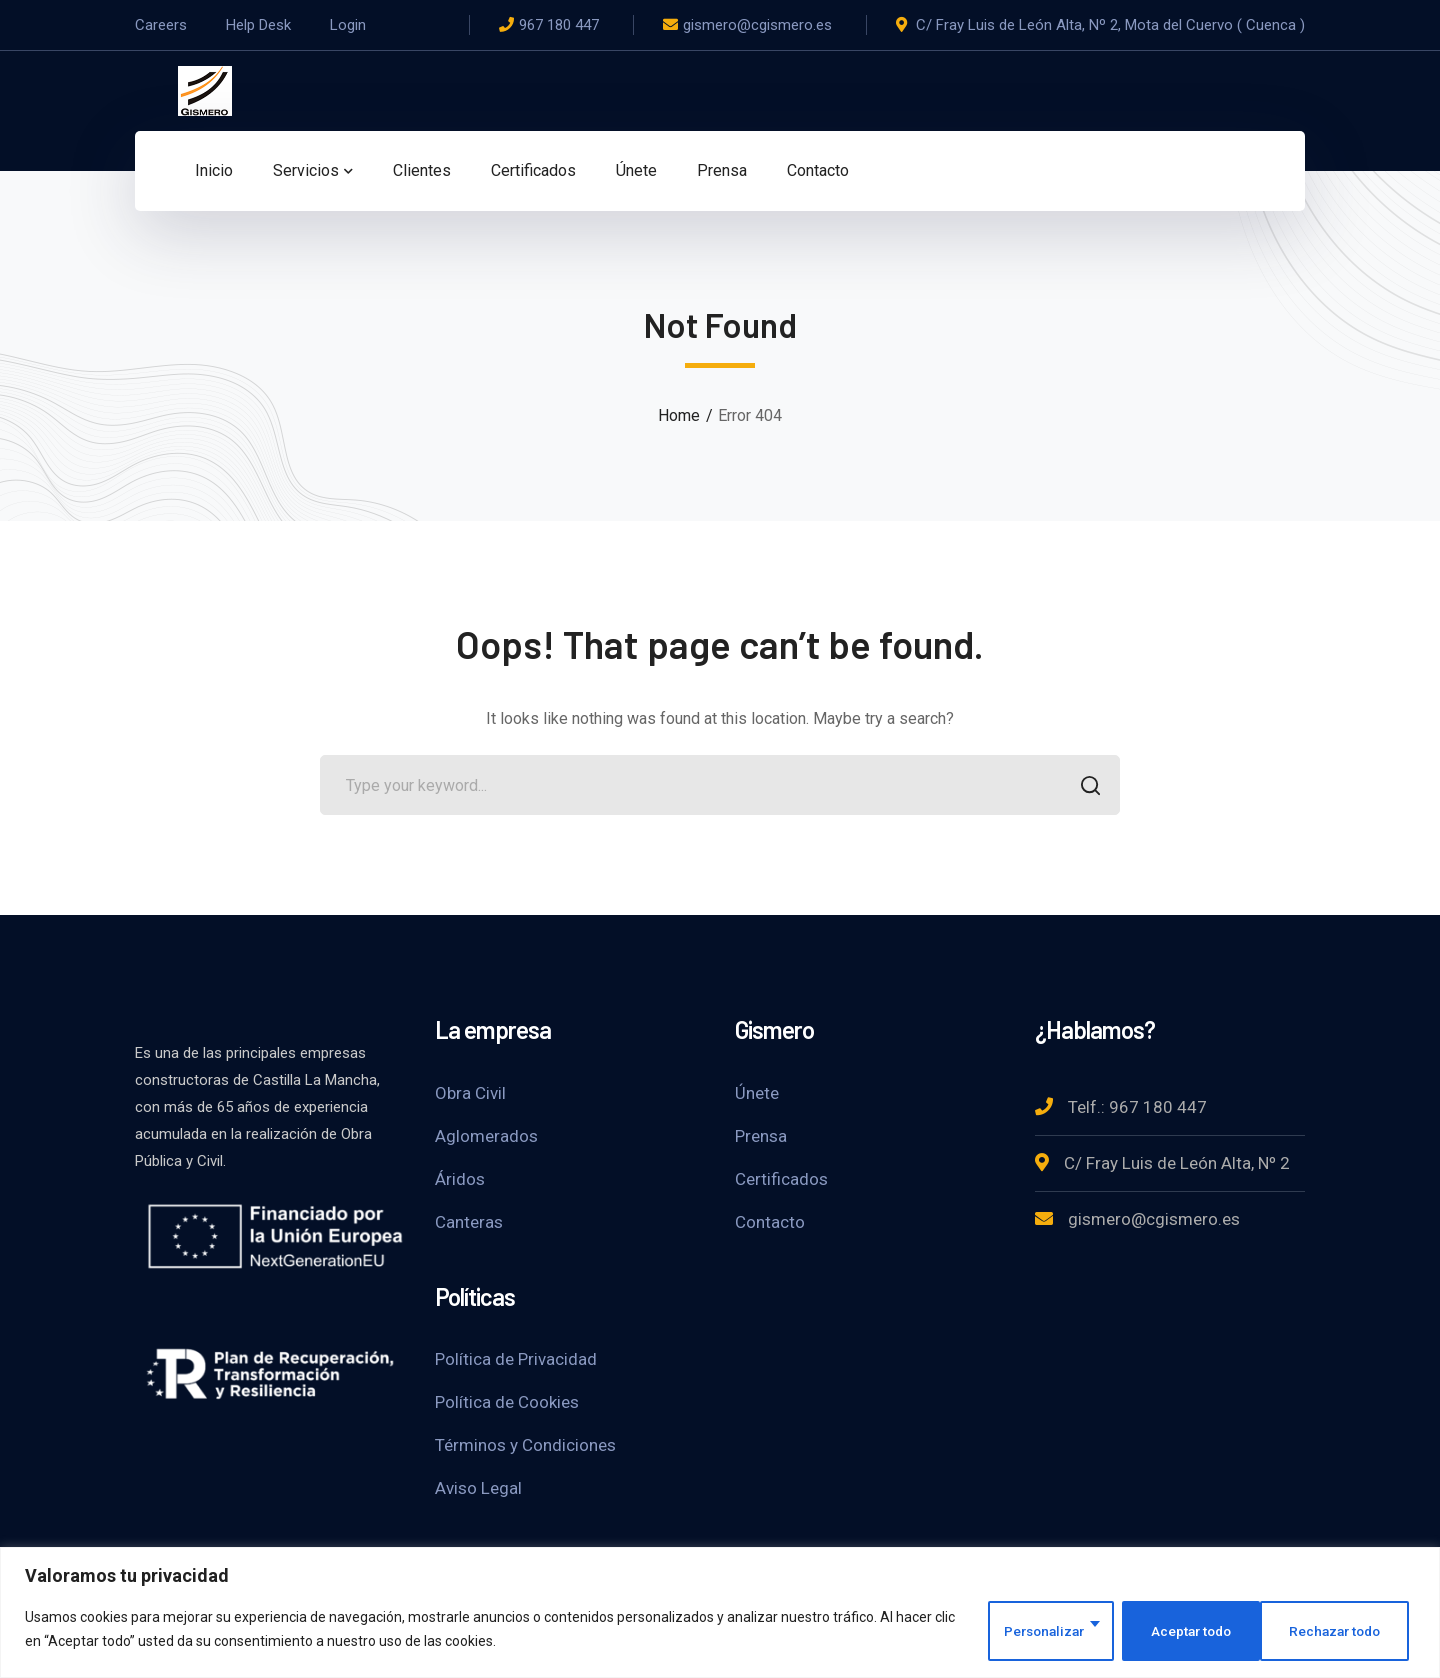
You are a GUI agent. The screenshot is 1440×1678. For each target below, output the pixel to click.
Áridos (460, 1179)
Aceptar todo (1343, 1631)
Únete (757, 1093)
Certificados (781, 1179)
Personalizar (1028, 1631)
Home (679, 415)
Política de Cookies (507, 1402)
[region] (720, 1613)
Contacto (770, 1222)
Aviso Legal (478, 1488)
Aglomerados (486, 1136)
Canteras (469, 1222)
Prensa (761, 1136)
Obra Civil (470, 1093)
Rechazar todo (1186, 1631)
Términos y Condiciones (525, 1445)
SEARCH (1084, 787)
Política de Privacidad (516, 1359)
